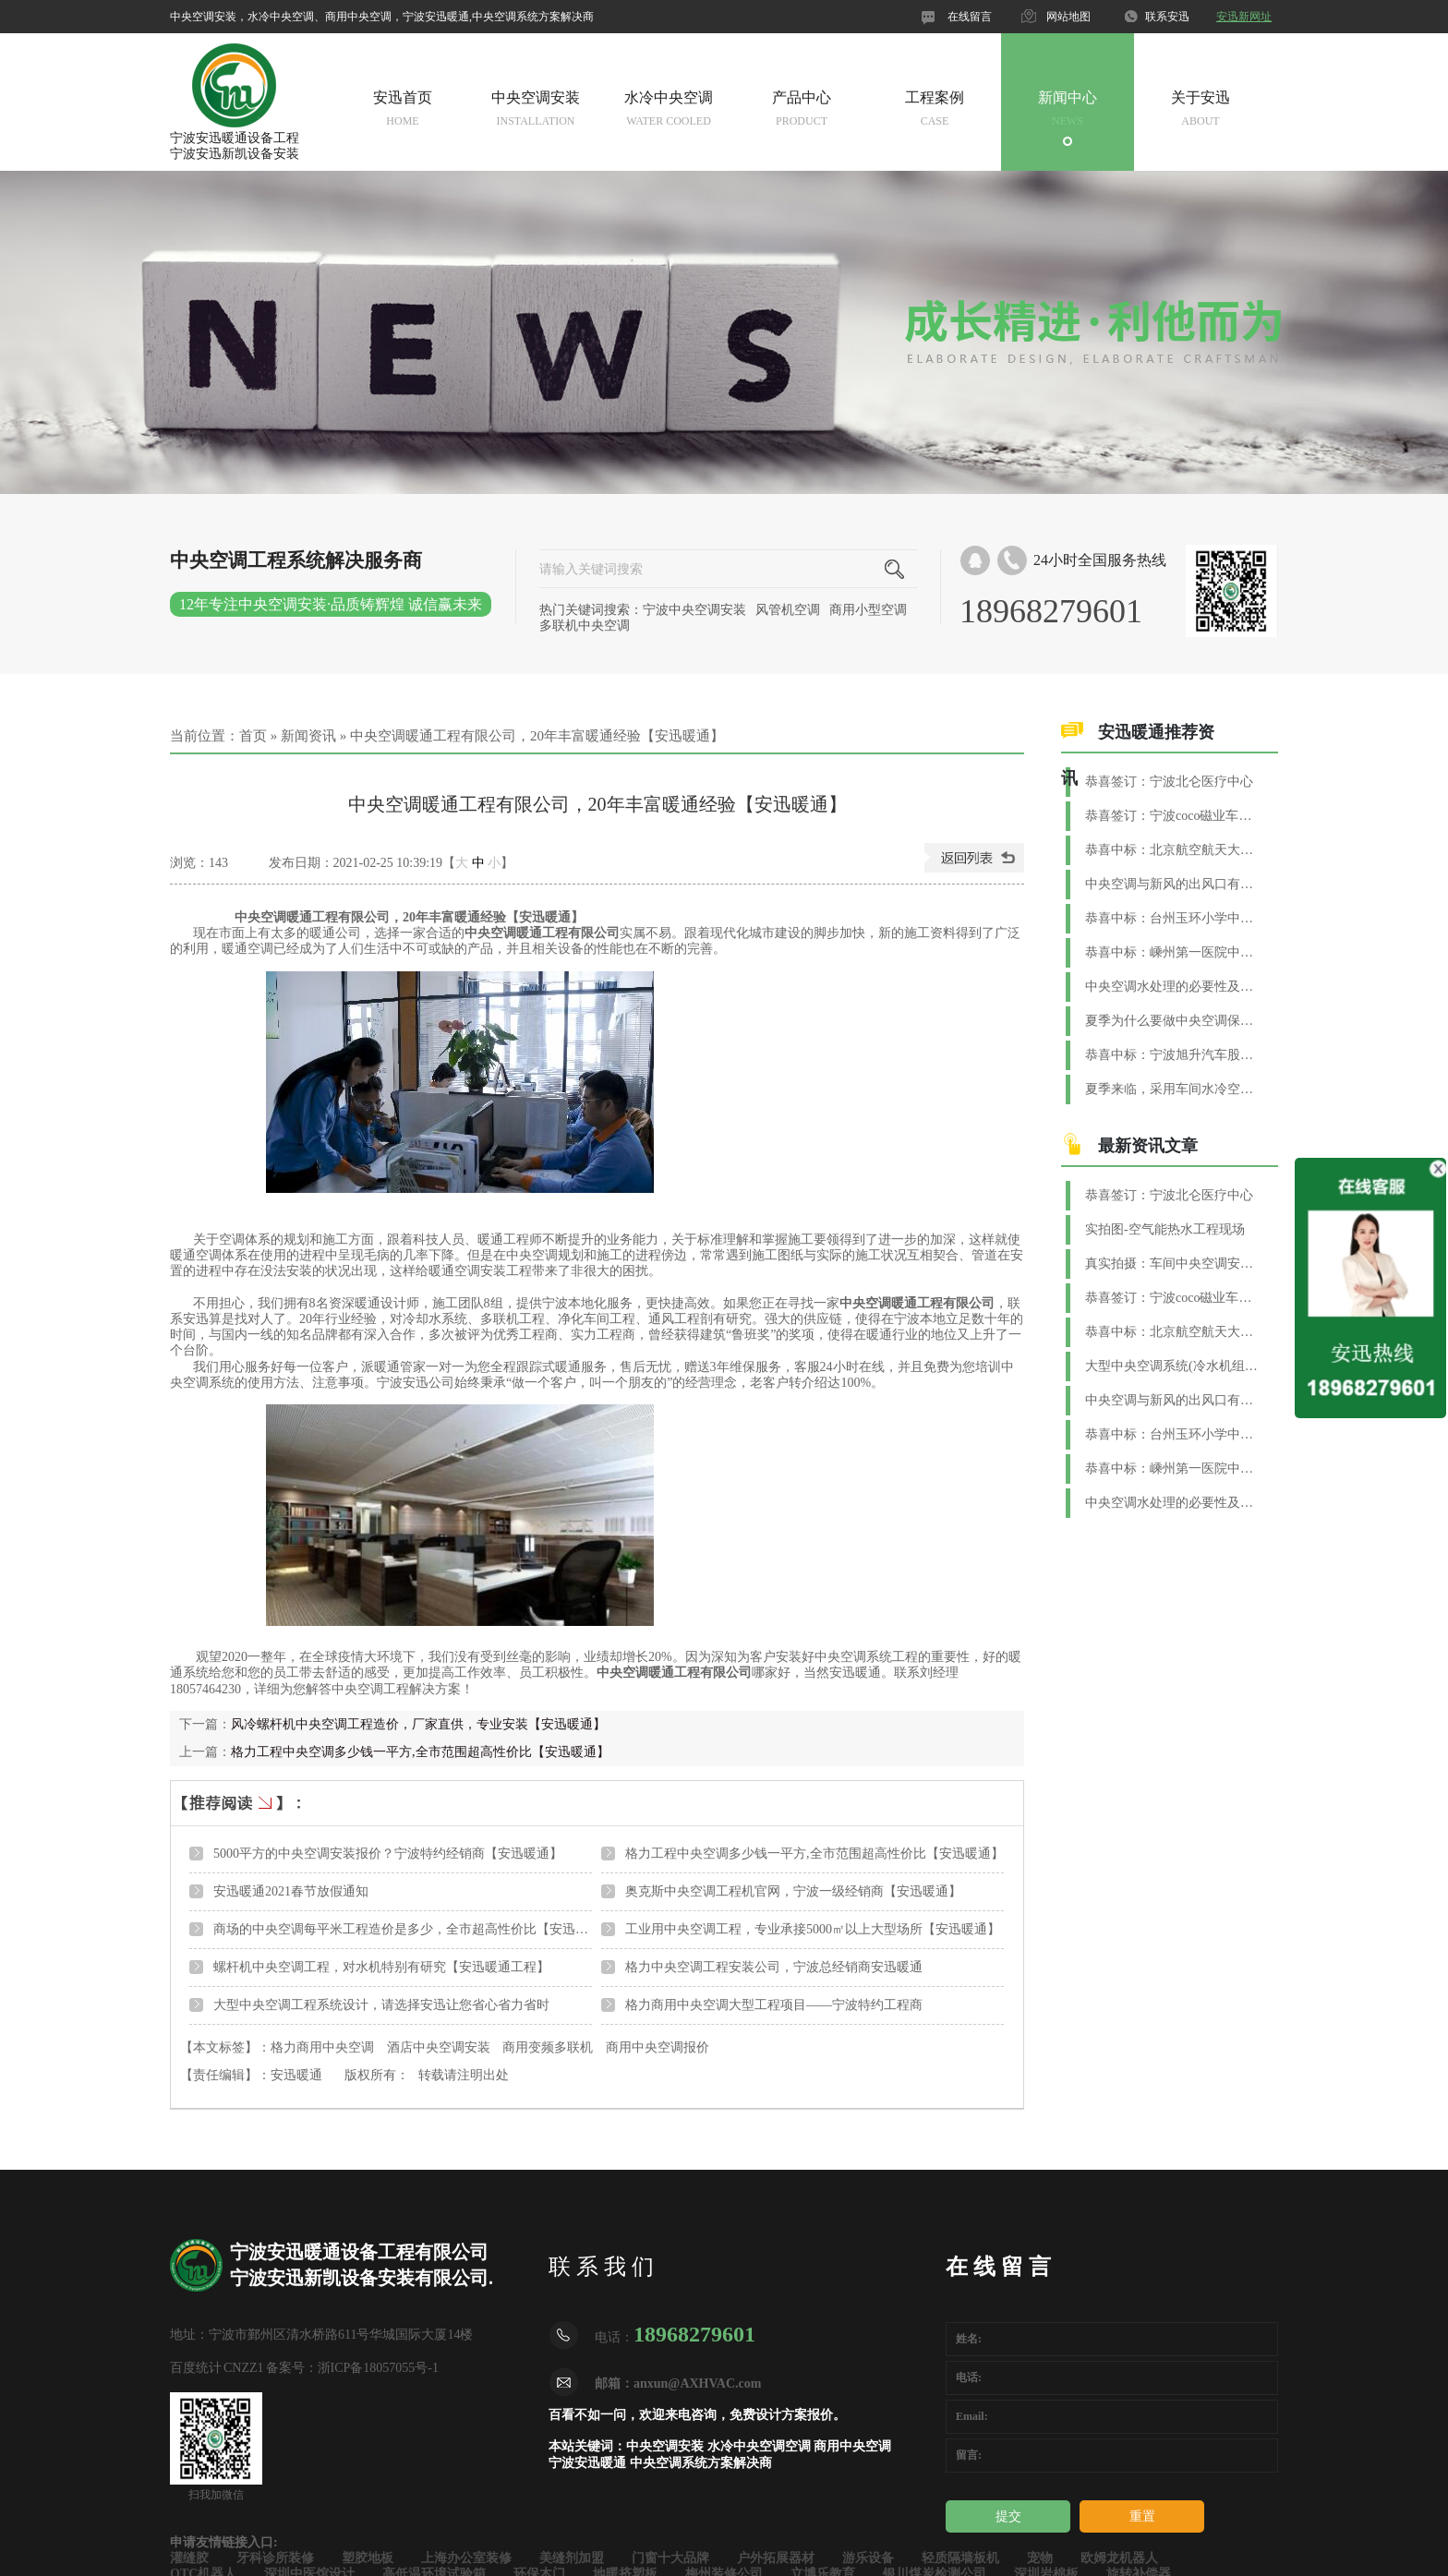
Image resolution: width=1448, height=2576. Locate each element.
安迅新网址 (1244, 16)
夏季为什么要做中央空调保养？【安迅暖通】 (1173, 1021)
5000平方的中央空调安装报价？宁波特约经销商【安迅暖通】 (387, 1853)
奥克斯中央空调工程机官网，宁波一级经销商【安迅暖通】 (793, 1891)
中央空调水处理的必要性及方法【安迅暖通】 (1173, 986)
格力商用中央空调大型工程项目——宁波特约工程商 (774, 2005)
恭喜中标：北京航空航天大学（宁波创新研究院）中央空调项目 (1173, 850)
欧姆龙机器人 (1119, 2558)
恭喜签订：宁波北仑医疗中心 (1169, 781)
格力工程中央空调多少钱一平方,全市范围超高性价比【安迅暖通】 (420, 1752)
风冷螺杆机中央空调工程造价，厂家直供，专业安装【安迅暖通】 (418, 1724)
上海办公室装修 (466, 2558)
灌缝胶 (189, 2558)
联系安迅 (1167, 16)
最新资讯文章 (1148, 1146)
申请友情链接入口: (224, 2542)
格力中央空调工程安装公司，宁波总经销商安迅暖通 (774, 1967)
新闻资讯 (308, 735)
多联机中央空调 (584, 625)
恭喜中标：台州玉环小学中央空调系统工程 (1173, 918)
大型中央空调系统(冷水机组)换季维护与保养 (1173, 1366)
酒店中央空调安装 (438, 2047)
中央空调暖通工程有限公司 (542, 933)
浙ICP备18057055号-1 (378, 2368)
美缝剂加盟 (571, 2558)
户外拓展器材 (775, 2558)
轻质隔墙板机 (960, 2558)
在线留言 (969, 16)
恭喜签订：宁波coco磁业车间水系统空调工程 (1173, 816)
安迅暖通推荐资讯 (1137, 755)
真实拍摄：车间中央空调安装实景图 (1173, 1263)
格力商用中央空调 (322, 2047)
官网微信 (861, 16)
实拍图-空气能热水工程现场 (1165, 1229)
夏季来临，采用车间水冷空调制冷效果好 (1173, 1089)
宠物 (1040, 2558)
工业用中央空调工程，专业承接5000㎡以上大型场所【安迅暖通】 (812, 1929)
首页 (253, 735)
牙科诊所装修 (275, 2558)
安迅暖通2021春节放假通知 (290, 1891)
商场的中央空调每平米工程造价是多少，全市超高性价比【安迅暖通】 (413, 1929)
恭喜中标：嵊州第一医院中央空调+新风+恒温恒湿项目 (1173, 952)
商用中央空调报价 (657, 2047)
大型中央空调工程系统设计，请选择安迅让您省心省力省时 (381, 2005)
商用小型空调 (868, 610)
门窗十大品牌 (670, 2558)
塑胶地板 (367, 2558)
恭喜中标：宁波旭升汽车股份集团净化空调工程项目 (1173, 1055)
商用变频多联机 (547, 2047)
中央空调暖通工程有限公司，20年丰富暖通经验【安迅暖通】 (537, 735)
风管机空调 (787, 610)
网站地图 (1068, 16)
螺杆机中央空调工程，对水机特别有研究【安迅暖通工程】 (381, 1967)
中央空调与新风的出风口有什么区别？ (1173, 884)
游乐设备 (868, 2558)
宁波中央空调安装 (694, 610)
